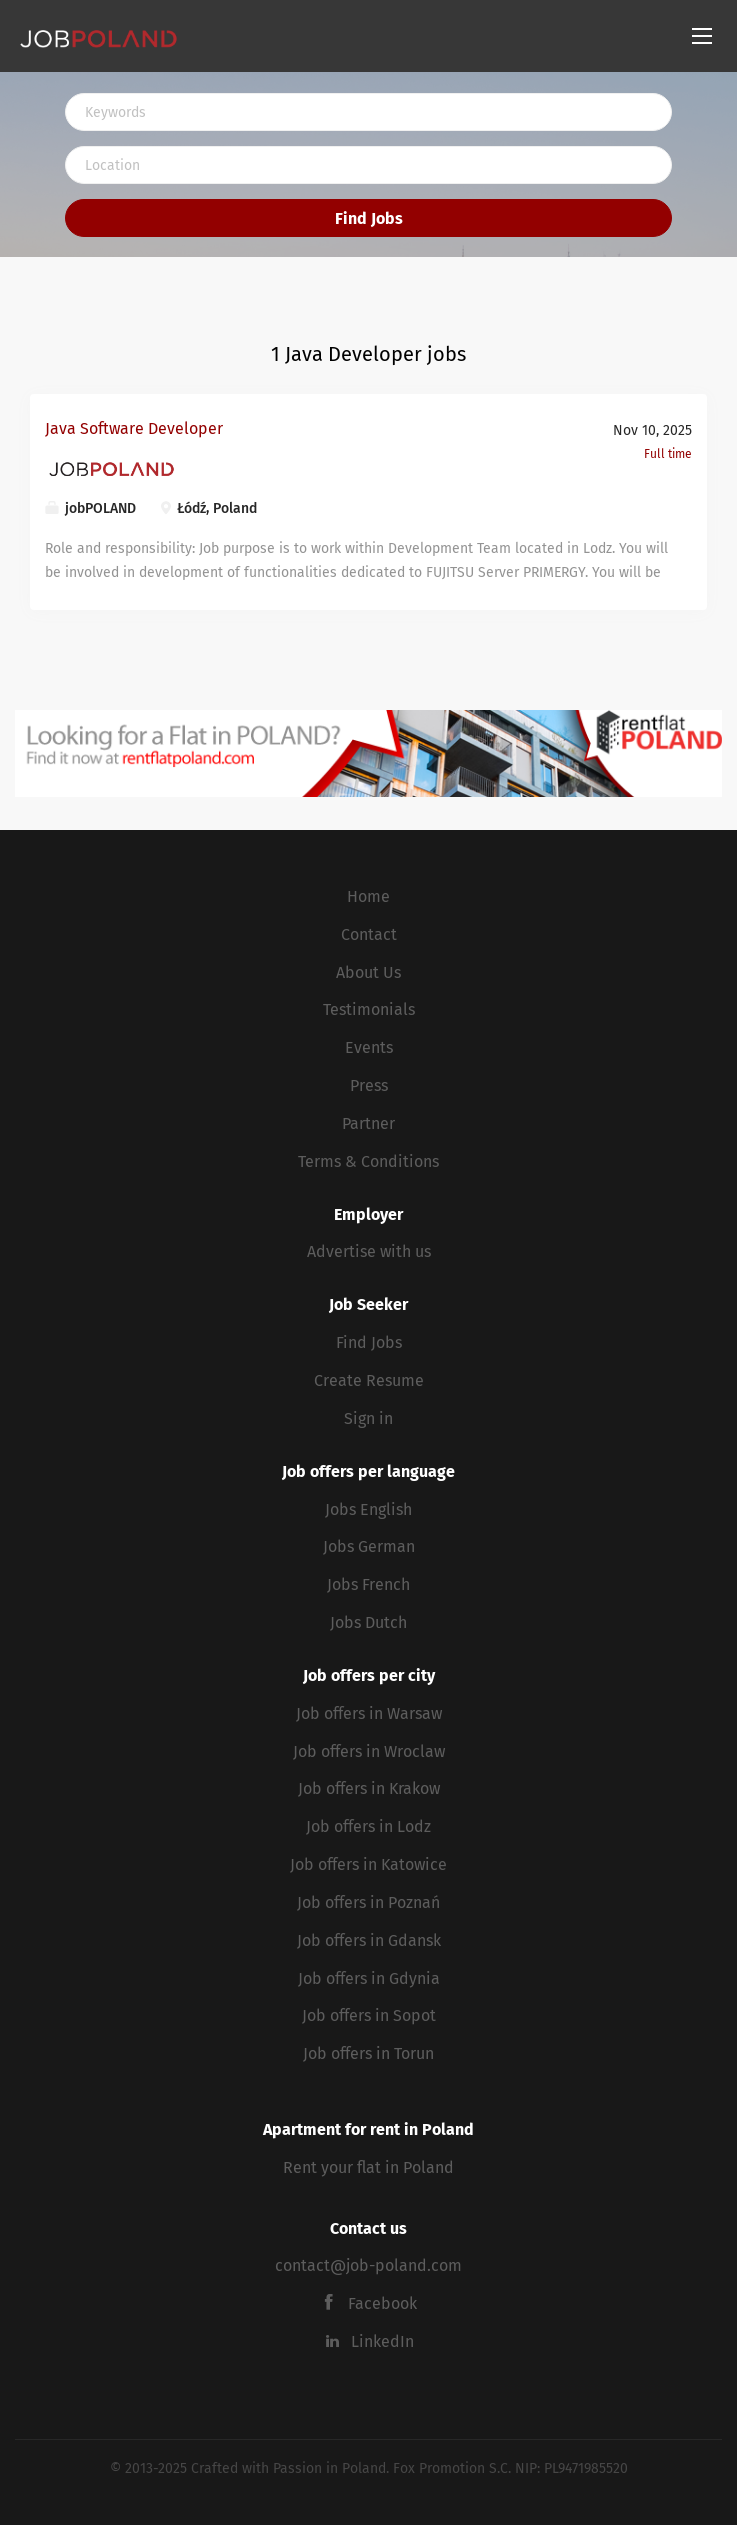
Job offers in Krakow (369, 1788)
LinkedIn (382, 2341)
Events (369, 1047)
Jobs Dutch (368, 1622)
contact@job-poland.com (368, 2265)
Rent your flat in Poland (368, 2167)
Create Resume (369, 1380)
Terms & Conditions (368, 1161)
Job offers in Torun (368, 2053)
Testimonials (369, 1009)
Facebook (382, 2303)
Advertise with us (369, 1251)
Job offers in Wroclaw (369, 1751)
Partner (368, 1123)
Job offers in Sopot (369, 2015)
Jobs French (368, 1584)
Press (369, 1085)
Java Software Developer (134, 428)
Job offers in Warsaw (369, 1713)
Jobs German (369, 1546)
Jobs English (368, 1509)
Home (368, 896)
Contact (369, 934)
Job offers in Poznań (368, 1902)
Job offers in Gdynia (369, 1978)
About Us (368, 972)
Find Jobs (369, 218)
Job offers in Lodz (368, 1826)
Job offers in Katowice (368, 1864)
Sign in (368, 1418)
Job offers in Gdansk (369, 1940)
